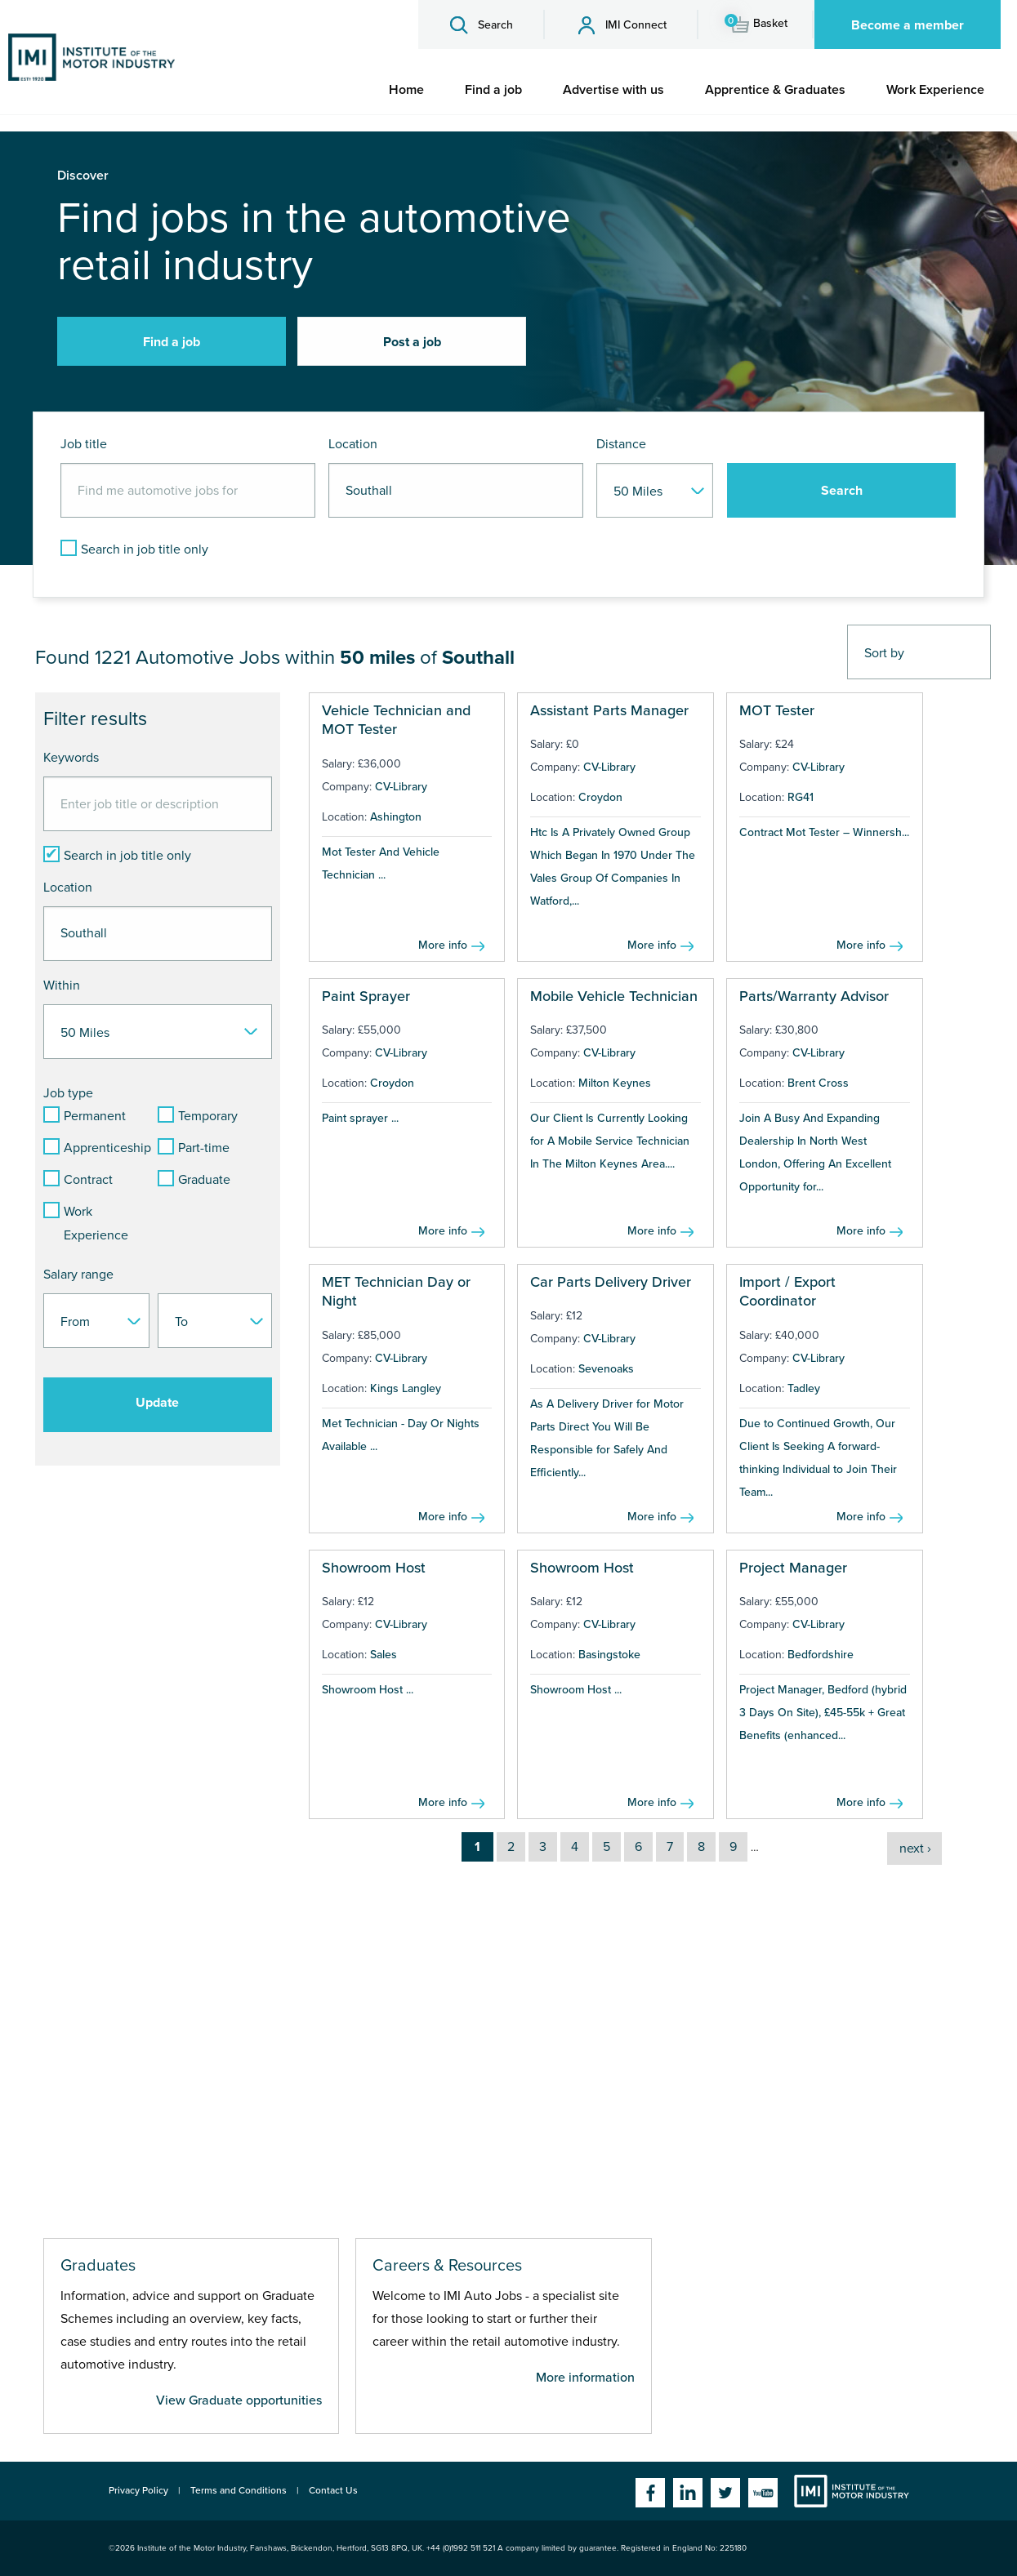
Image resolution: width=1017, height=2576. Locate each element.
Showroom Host (374, 1568)
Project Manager (793, 1568)
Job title (83, 444)
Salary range (78, 1274)
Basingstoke (609, 1655)
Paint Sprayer (366, 996)
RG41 (800, 797)
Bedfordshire (820, 1655)
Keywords (71, 758)
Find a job (493, 90)
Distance (621, 444)
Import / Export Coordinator (787, 1291)
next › (915, 1848)
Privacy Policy (138, 2490)
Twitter (725, 2492)
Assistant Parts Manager (609, 710)
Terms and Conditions (238, 2490)
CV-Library (401, 787)
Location (352, 444)
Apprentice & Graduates (775, 90)
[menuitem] (406, 89)
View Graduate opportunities (239, 2400)
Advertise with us (613, 90)
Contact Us (333, 2490)
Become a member (907, 25)
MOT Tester (776, 710)
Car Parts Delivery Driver (610, 1282)
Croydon (600, 797)
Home (406, 90)
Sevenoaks (606, 1369)
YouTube (763, 2492)
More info (442, 945)
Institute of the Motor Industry (851, 2491)
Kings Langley (405, 1388)
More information (585, 2377)
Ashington (396, 817)
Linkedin (688, 2492)
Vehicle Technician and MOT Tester (396, 719)
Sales (383, 1655)
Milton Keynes (614, 1083)
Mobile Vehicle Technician (614, 996)
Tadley (803, 1388)
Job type (68, 1093)
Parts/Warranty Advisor (814, 996)
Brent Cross (818, 1083)
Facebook (650, 2492)
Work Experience (935, 90)
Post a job (412, 342)
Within (61, 985)
